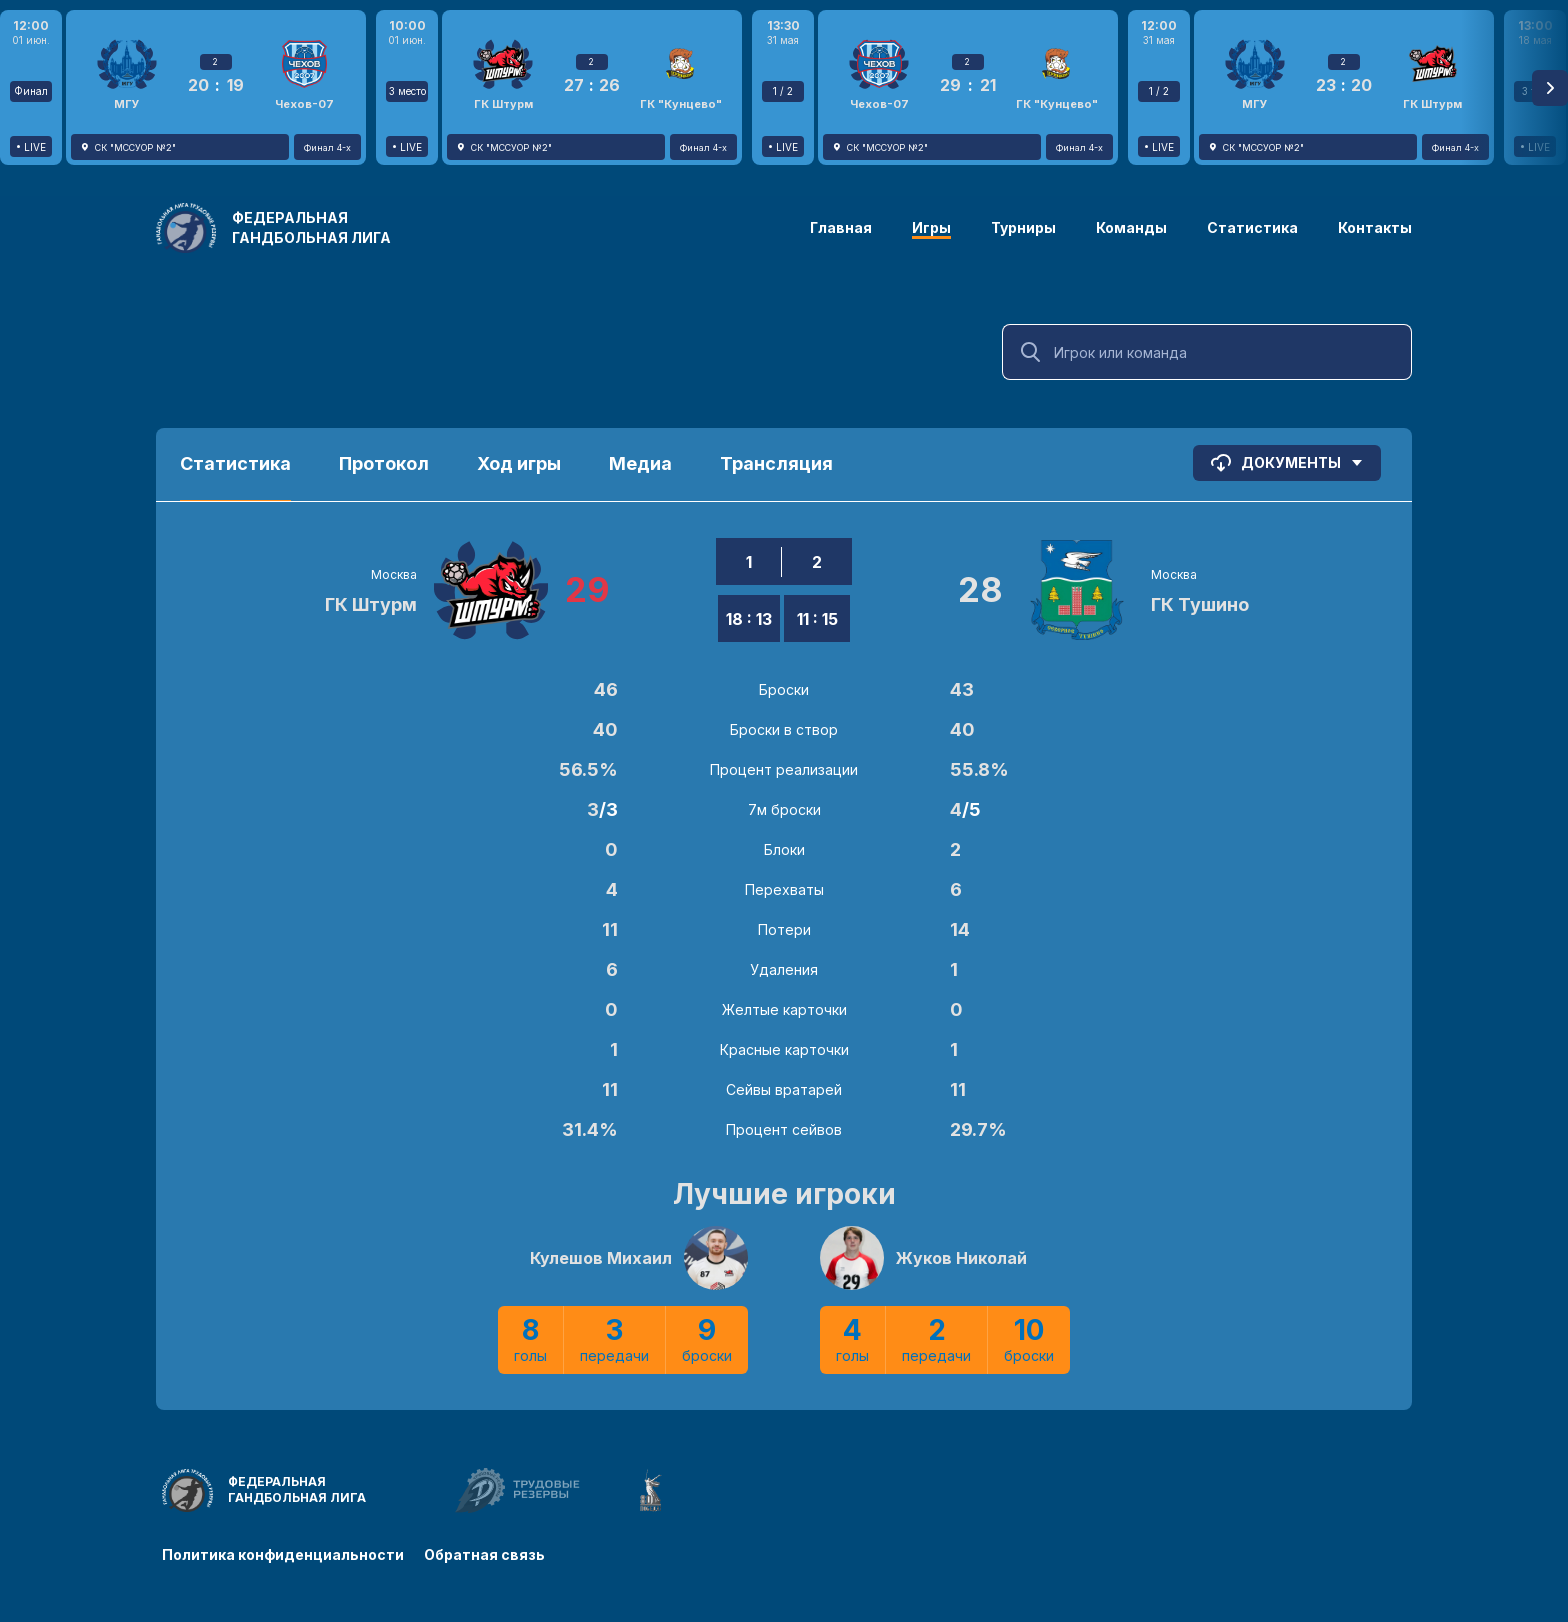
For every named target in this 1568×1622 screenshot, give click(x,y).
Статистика (1252, 227)
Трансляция (776, 463)
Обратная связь (484, 1554)
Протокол (384, 463)
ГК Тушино (1200, 604)
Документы (1287, 463)
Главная (841, 227)
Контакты (1375, 227)
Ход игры (519, 463)
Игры (931, 227)
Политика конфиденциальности (283, 1554)
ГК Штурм (371, 604)
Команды (1131, 227)
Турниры (1023, 227)
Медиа (640, 463)
